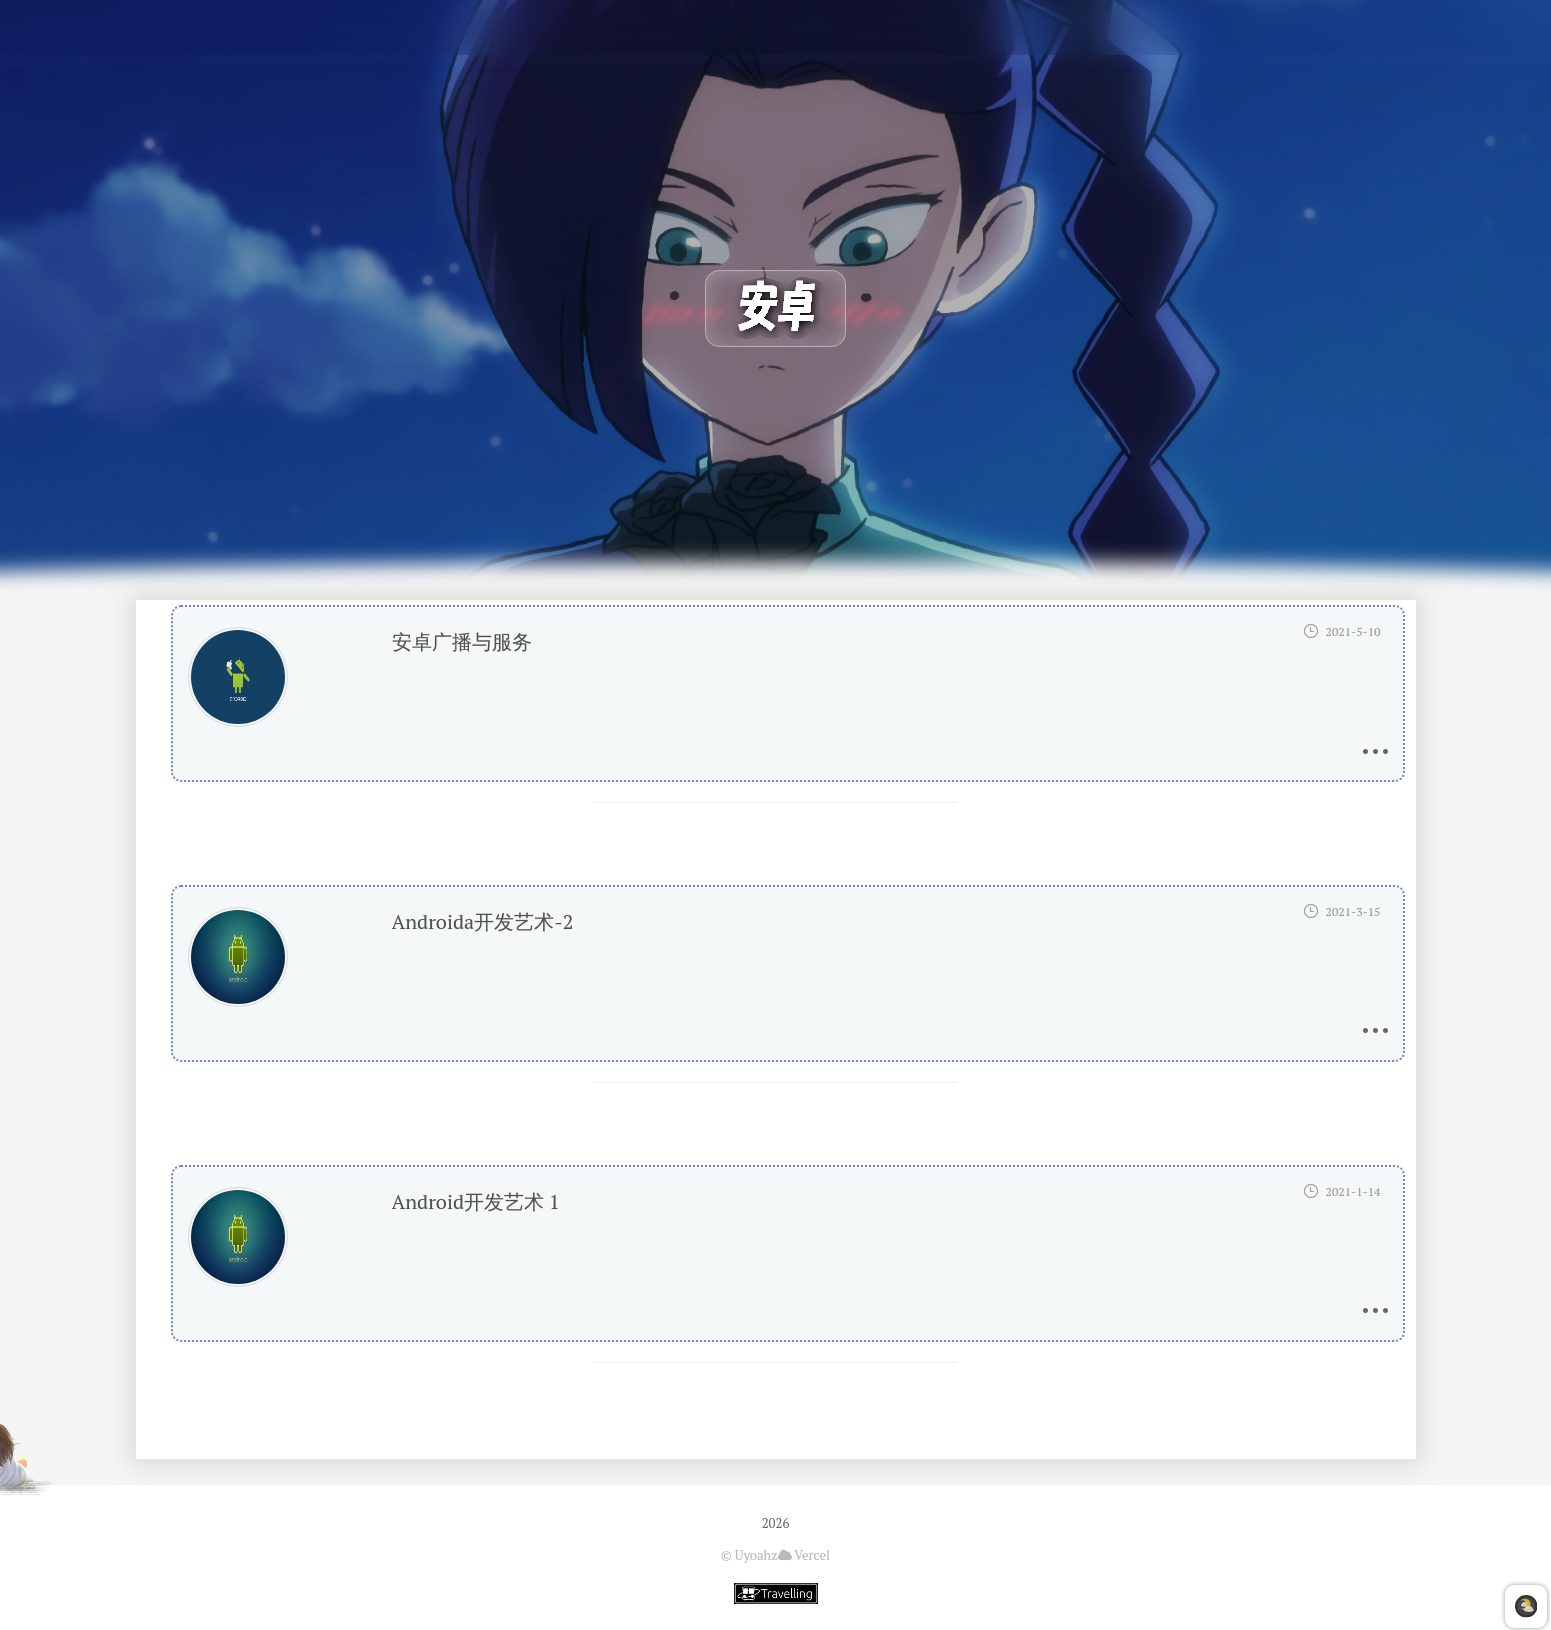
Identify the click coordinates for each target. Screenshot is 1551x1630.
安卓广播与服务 (462, 641)
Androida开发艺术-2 (483, 921)
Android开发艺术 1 (476, 1201)
